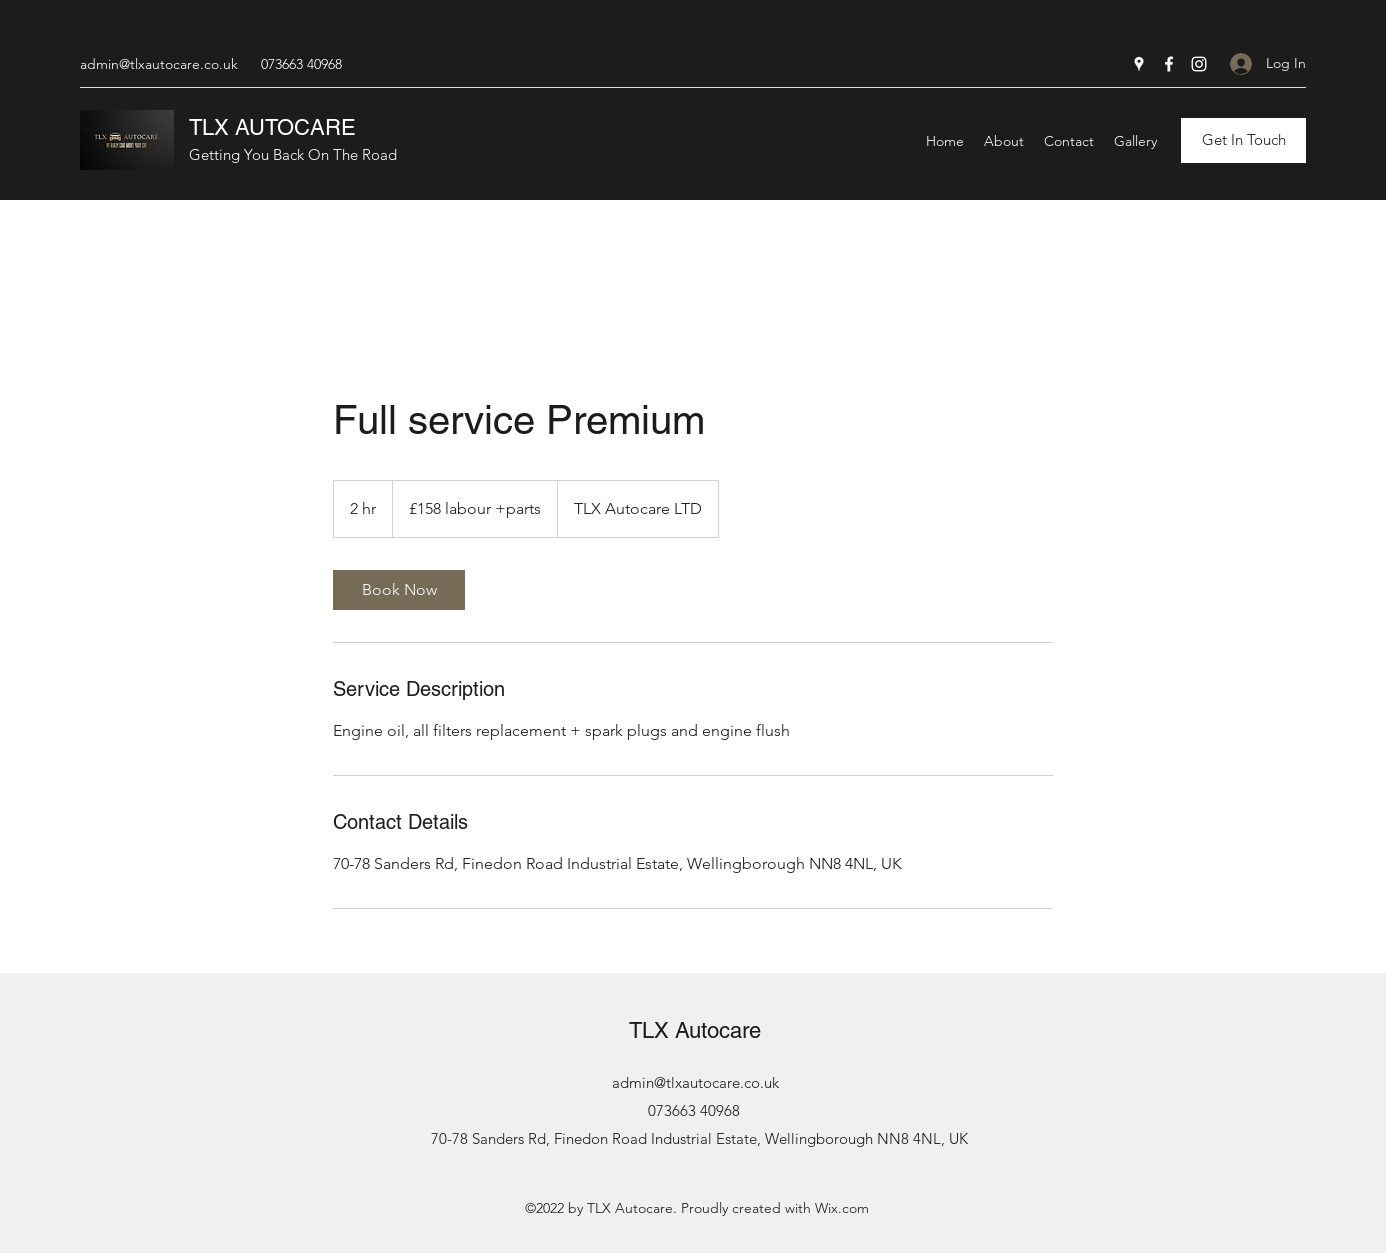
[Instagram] (1199, 64)
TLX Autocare (695, 1030)
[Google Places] (1139, 64)
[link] (399, 590)
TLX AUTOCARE (272, 127)
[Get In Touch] (1243, 140)
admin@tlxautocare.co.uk (159, 64)
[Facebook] (1169, 64)
